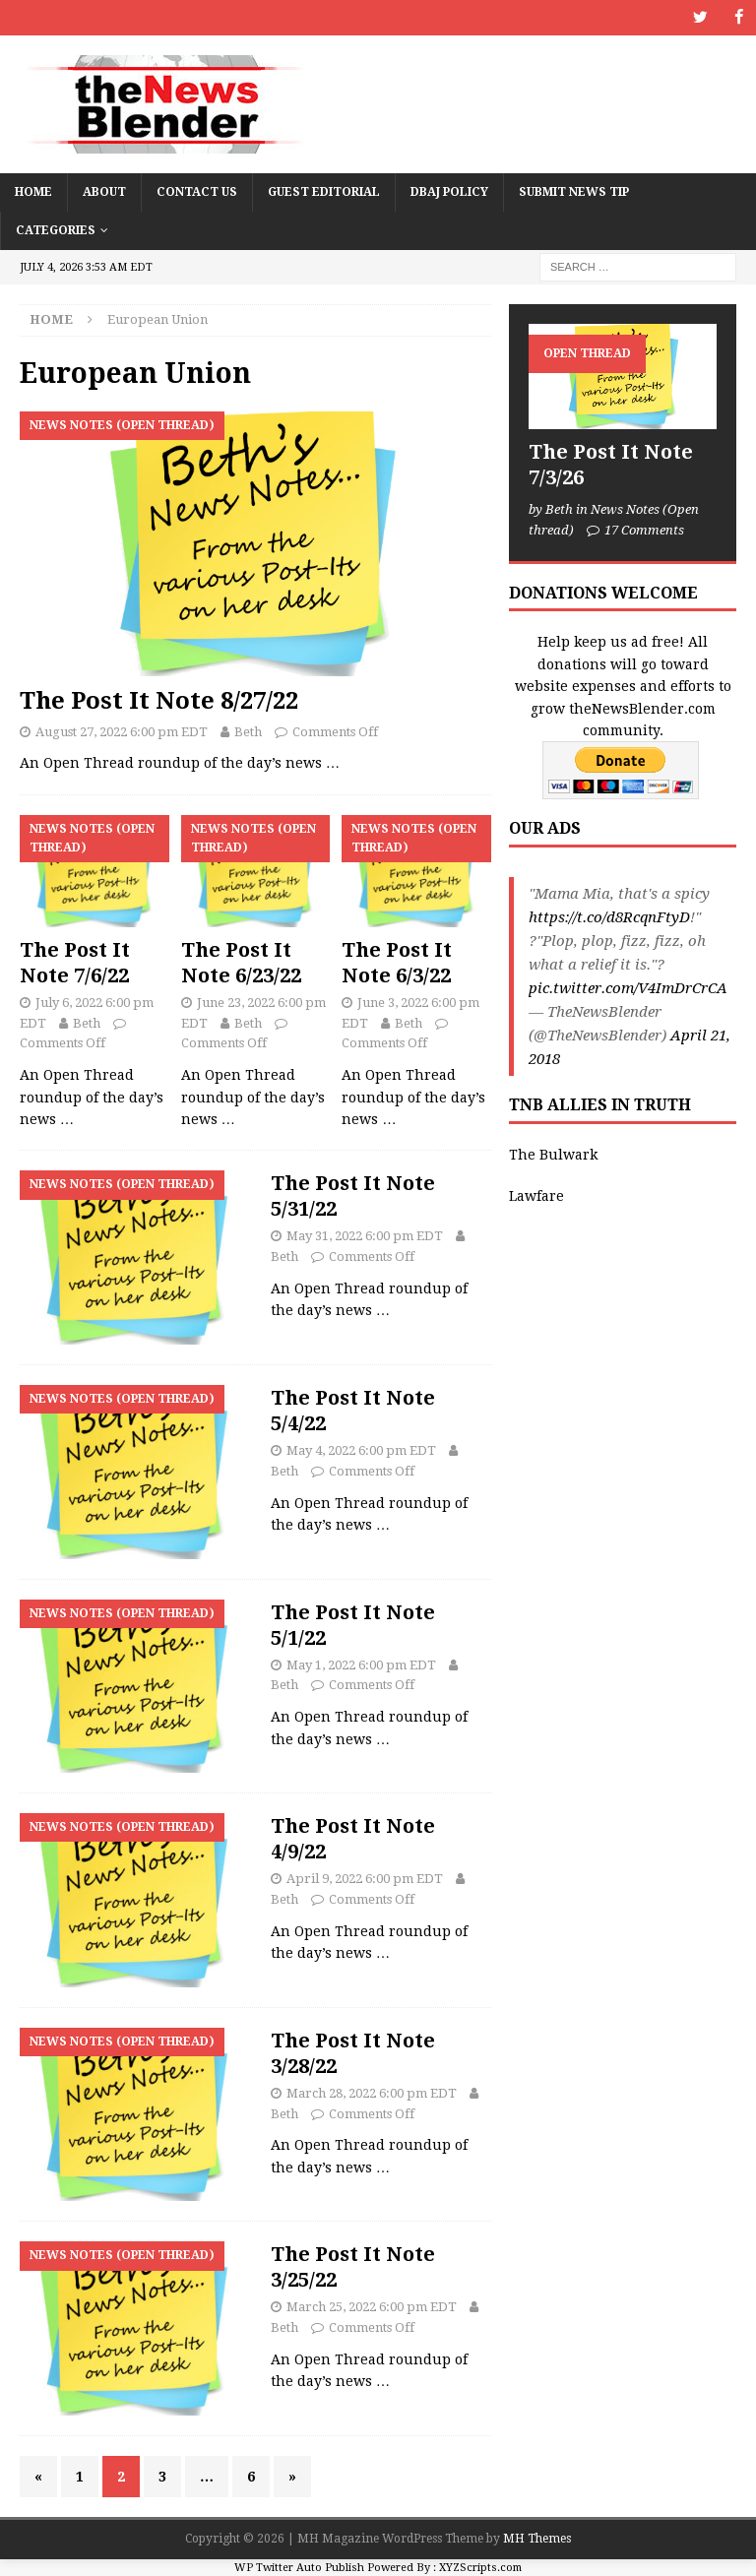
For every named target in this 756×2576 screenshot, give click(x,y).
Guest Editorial (324, 191)
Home (33, 191)
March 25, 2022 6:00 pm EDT (371, 2306)
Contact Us (197, 191)
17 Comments (644, 529)
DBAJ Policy (449, 191)
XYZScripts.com (480, 2566)
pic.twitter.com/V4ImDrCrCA (628, 988)
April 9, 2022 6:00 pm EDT (364, 1878)
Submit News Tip (574, 191)
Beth (248, 730)
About (104, 191)
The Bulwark (553, 1154)
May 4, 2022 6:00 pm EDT (361, 1449)
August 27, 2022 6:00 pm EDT (121, 730)
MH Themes (537, 2538)
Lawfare (536, 1196)
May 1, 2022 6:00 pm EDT (361, 1664)
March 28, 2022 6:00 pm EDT (371, 2092)
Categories (55, 229)
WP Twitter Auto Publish (299, 2566)
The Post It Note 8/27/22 (159, 701)
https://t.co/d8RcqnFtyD (609, 917)
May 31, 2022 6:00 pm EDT (364, 1235)
